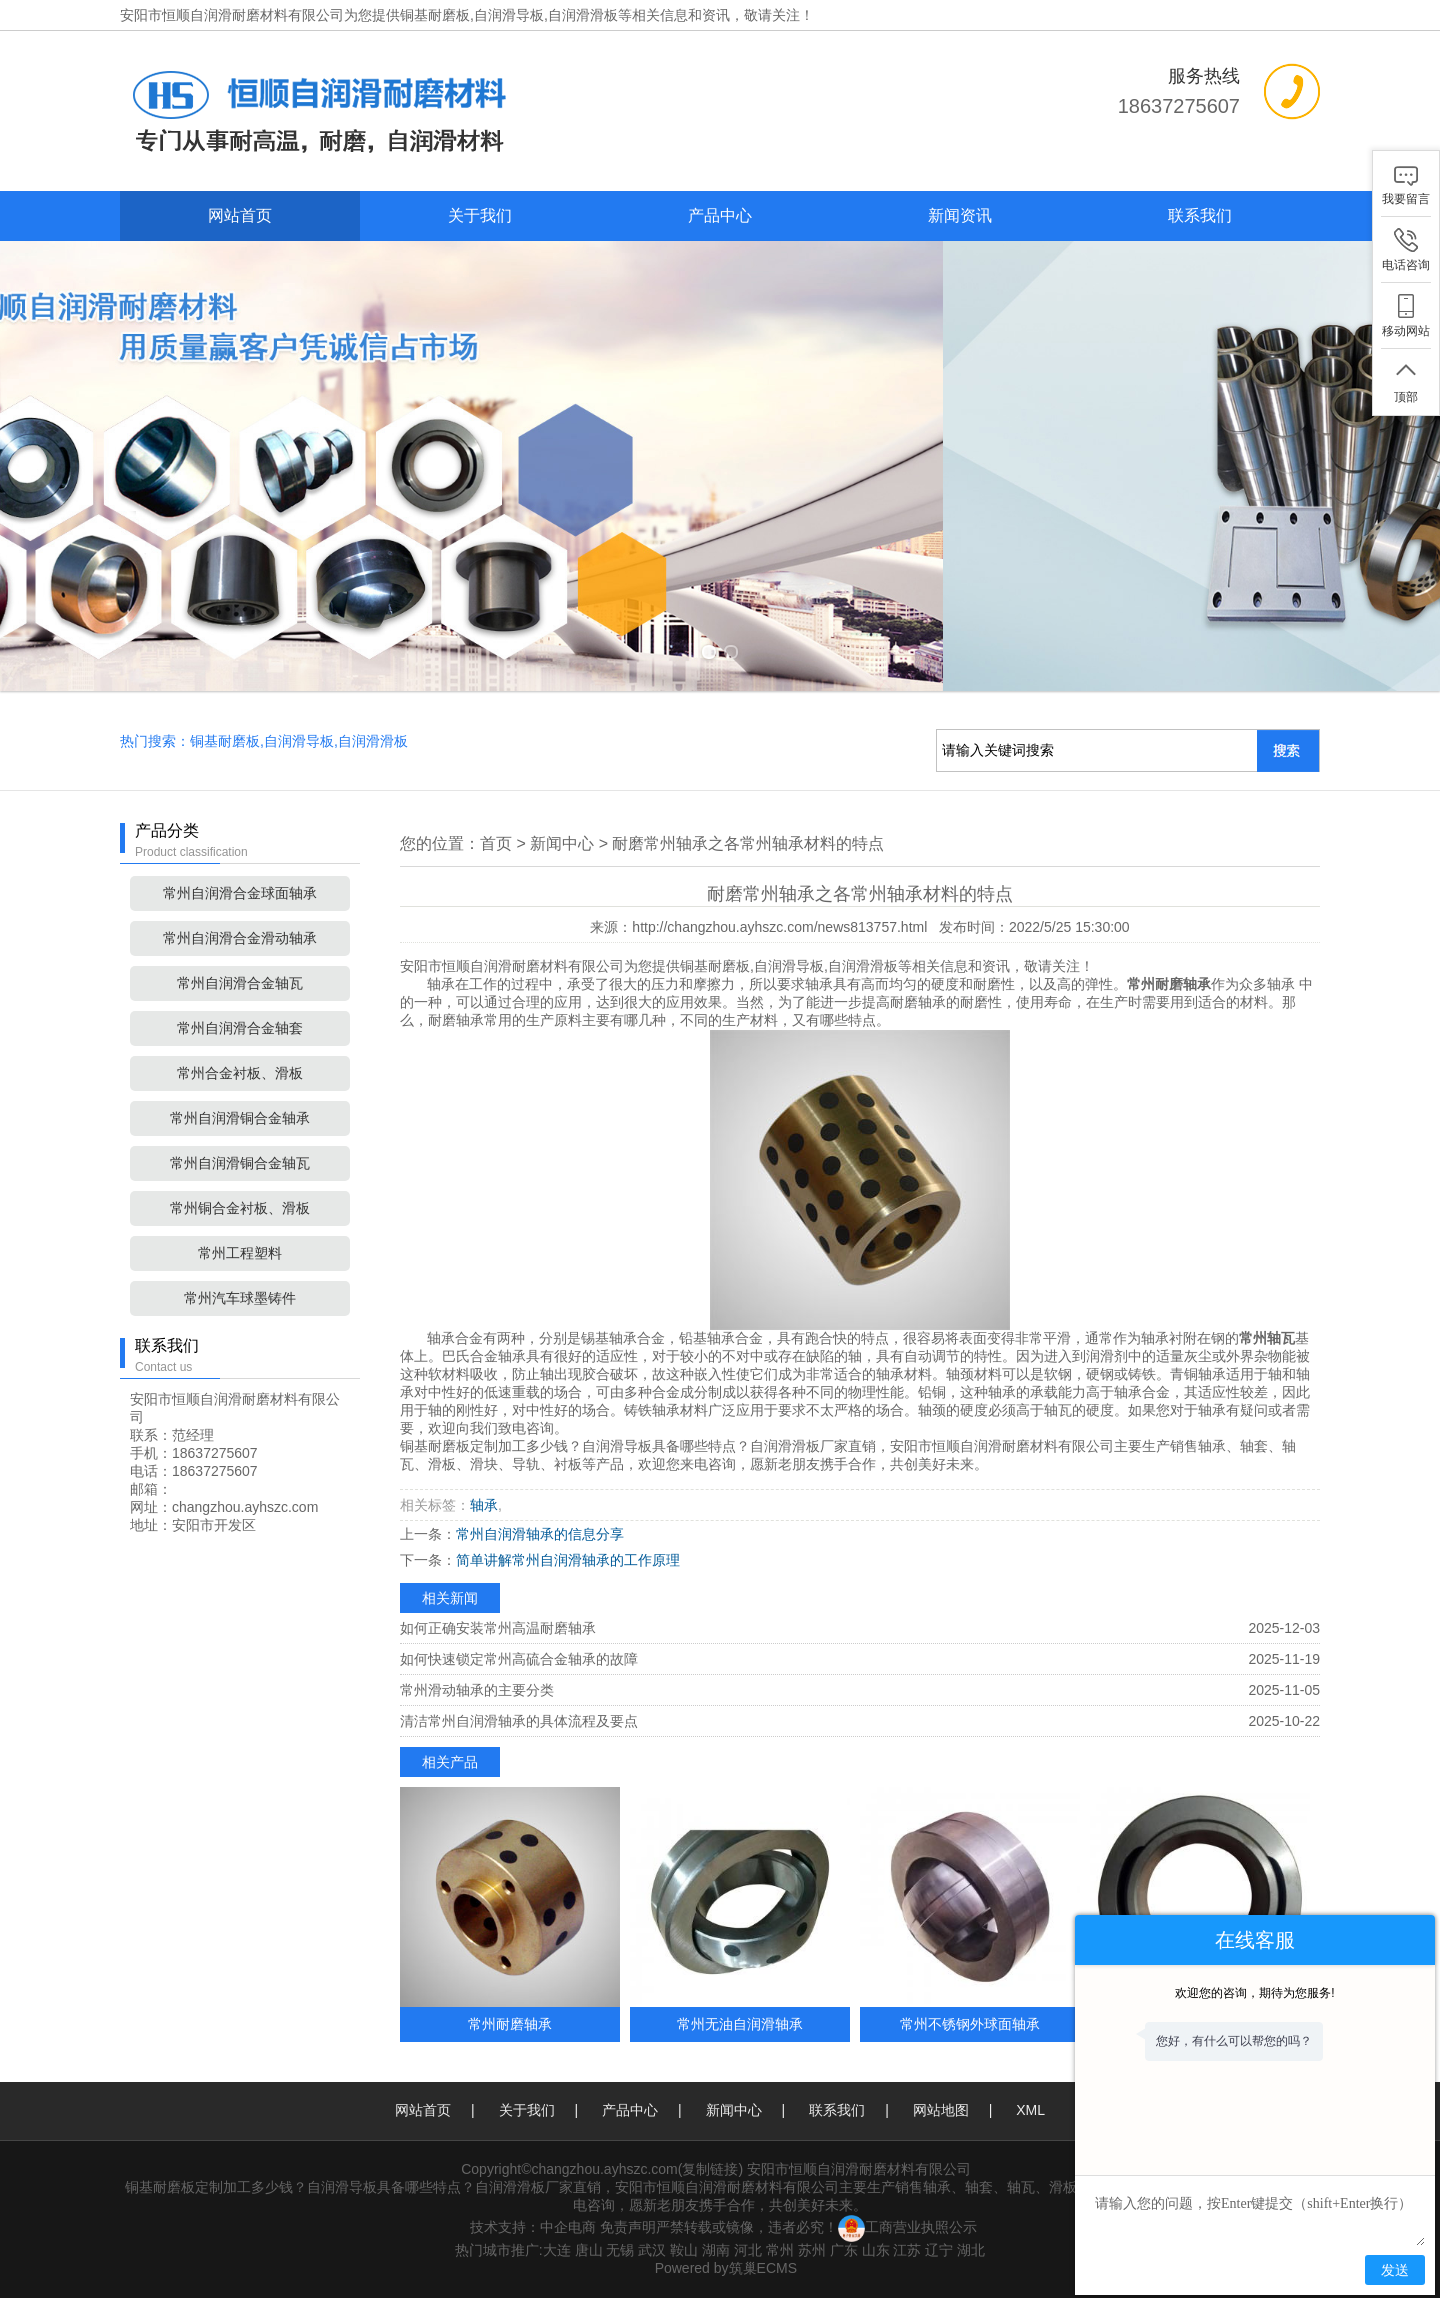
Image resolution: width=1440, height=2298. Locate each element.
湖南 (716, 2250)
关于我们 (480, 215)
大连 (557, 2250)
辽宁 (939, 2250)
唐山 (589, 2250)
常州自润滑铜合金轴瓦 (240, 1163)
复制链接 (710, 2169)
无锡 (620, 2250)
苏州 (812, 2250)
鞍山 (684, 2250)
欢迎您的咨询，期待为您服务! (1254, 1993)
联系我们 (1200, 215)
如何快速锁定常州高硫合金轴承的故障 (519, 1659)
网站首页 (240, 215)
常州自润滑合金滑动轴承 (240, 938)
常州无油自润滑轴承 (740, 2024)
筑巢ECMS (763, 2268)
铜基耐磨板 (435, 15)
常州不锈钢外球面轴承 (970, 2024)
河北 (748, 2250)
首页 (496, 843)
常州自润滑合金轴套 (240, 1028)
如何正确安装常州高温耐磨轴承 (498, 1628)
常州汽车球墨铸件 (240, 1298)
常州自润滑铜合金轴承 (240, 1118)
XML (1030, 2110)
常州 (780, 2250)
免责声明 (628, 2227)
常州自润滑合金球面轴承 (240, 893)
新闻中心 (562, 843)
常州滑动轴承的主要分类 (477, 1690)
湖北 (971, 2250)
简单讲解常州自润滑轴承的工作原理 (568, 1560)
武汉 (652, 2250)
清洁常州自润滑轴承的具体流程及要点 (519, 1721)
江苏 (907, 2250)
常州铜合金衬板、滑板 (240, 1208)
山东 (876, 2250)
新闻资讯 (960, 215)
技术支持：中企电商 (533, 2227)
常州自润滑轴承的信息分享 (540, 1534)
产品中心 (720, 215)
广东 (844, 2250)
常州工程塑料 (240, 1253)
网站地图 (941, 2110)
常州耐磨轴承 (510, 2024)
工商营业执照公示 (907, 2227)
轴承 (484, 1505)
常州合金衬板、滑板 (240, 1073)
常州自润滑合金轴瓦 (240, 983)
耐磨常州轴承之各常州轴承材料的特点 (748, 843)
